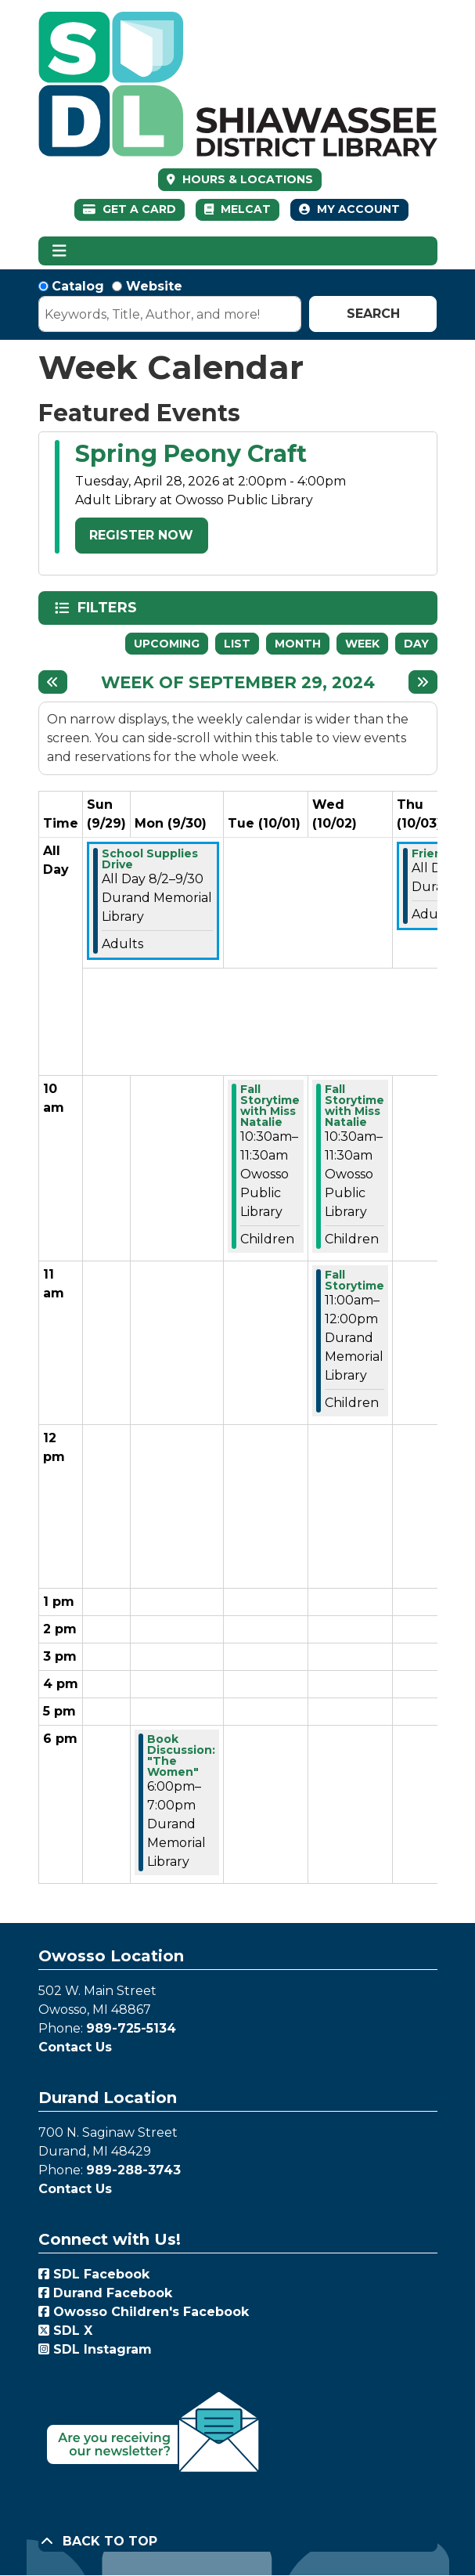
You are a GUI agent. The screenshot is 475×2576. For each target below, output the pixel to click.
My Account (349, 209)
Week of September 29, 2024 (238, 682)
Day (416, 644)
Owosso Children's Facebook (143, 2311)
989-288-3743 (133, 2170)
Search (373, 313)
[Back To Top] (237, 2541)
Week (362, 644)
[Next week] (422, 682)
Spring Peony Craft (191, 454)
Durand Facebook (105, 2293)
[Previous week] (52, 682)
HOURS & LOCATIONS (246, 179)
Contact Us (75, 2047)
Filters (108, 607)
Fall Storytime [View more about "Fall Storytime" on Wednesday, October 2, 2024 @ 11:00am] (354, 1280)
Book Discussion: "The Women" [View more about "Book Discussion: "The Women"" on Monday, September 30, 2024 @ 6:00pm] (181, 1755)
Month (298, 644)
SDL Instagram (95, 2349)
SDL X (65, 2330)
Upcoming (167, 644)
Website (154, 286)
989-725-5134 (131, 2028)
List (237, 644)
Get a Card (129, 209)
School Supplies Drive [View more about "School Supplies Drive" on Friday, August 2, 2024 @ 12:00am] (150, 859)
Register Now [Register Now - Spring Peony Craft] (141, 535)
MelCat (237, 209)
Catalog (78, 286)
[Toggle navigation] (60, 251)
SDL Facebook (93, 2274)
